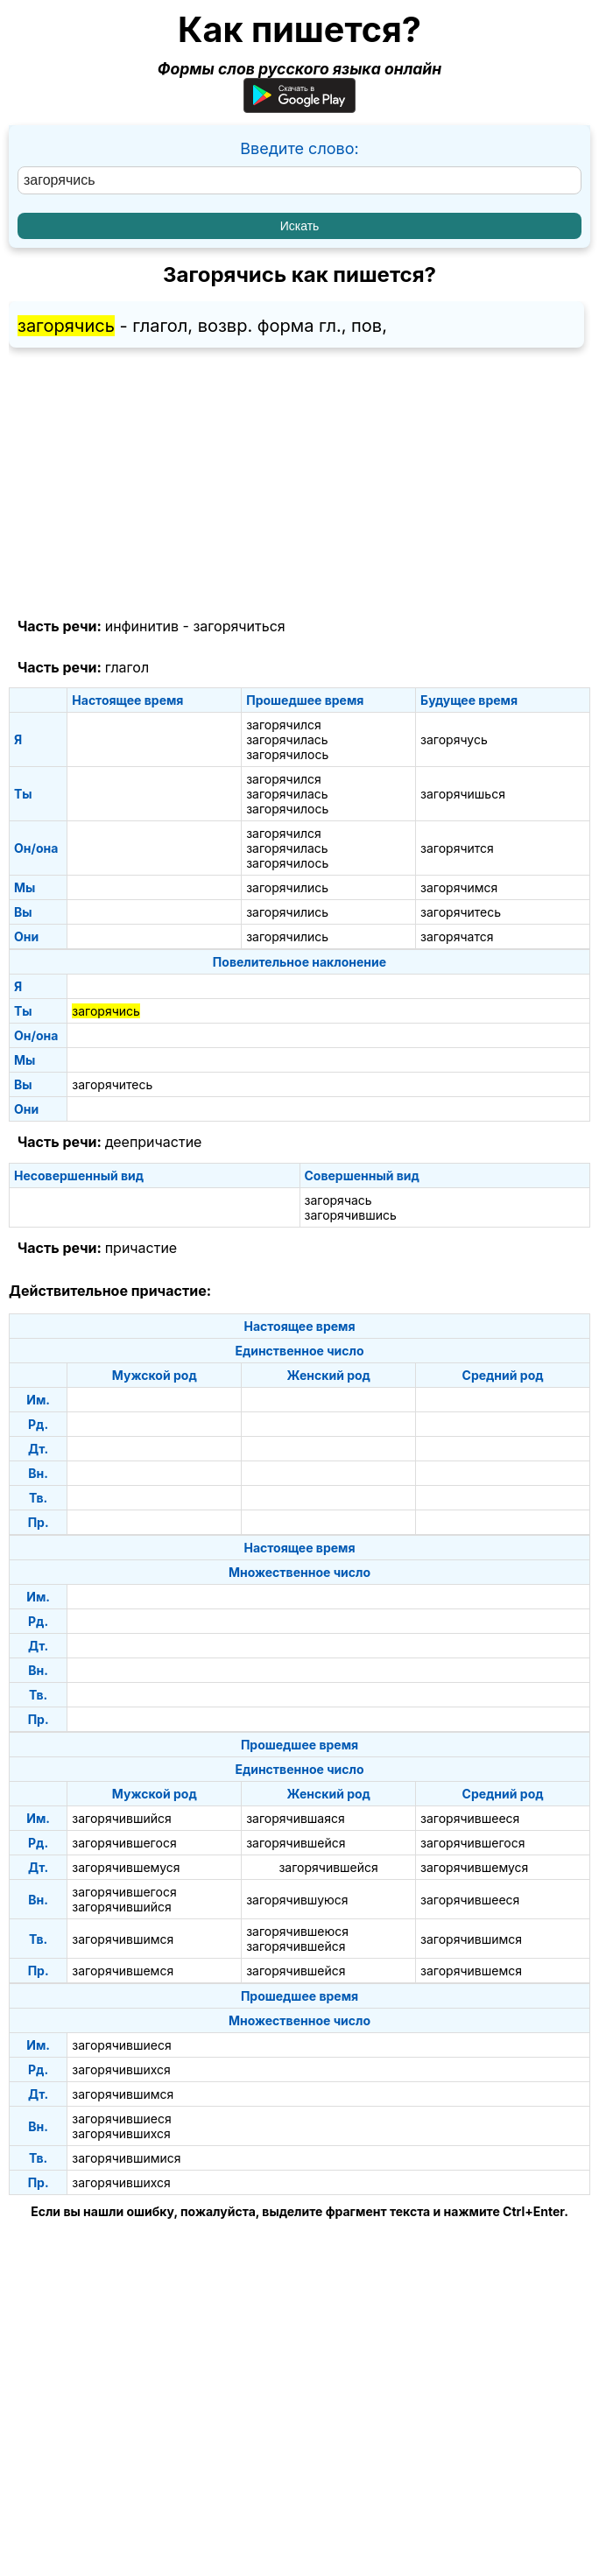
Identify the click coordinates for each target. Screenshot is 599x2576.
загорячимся (458, 887)
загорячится (457, 848)
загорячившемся (122, 1970)
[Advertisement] (299, 483)
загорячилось (287, 754)
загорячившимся (122, 1939)
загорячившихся (121, 2069)
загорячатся (456, 936)
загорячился (283, 724)
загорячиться (239, 626)
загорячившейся (295, 1842)
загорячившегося (124, 1842)
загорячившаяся (295, 1818)
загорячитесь (460, 911)
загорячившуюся (297, 1899)
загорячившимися (126, 2157)
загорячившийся (121, 1818)
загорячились (287, 887)
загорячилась (287, 739)
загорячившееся (469, 1818)
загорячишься (462, 793)
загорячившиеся (121, 2045)
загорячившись (351, 1214)
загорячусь (454, 739)
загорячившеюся (297, 1931)
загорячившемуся (126, 1867)
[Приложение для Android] (299, 107)
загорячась (338, 1200)
